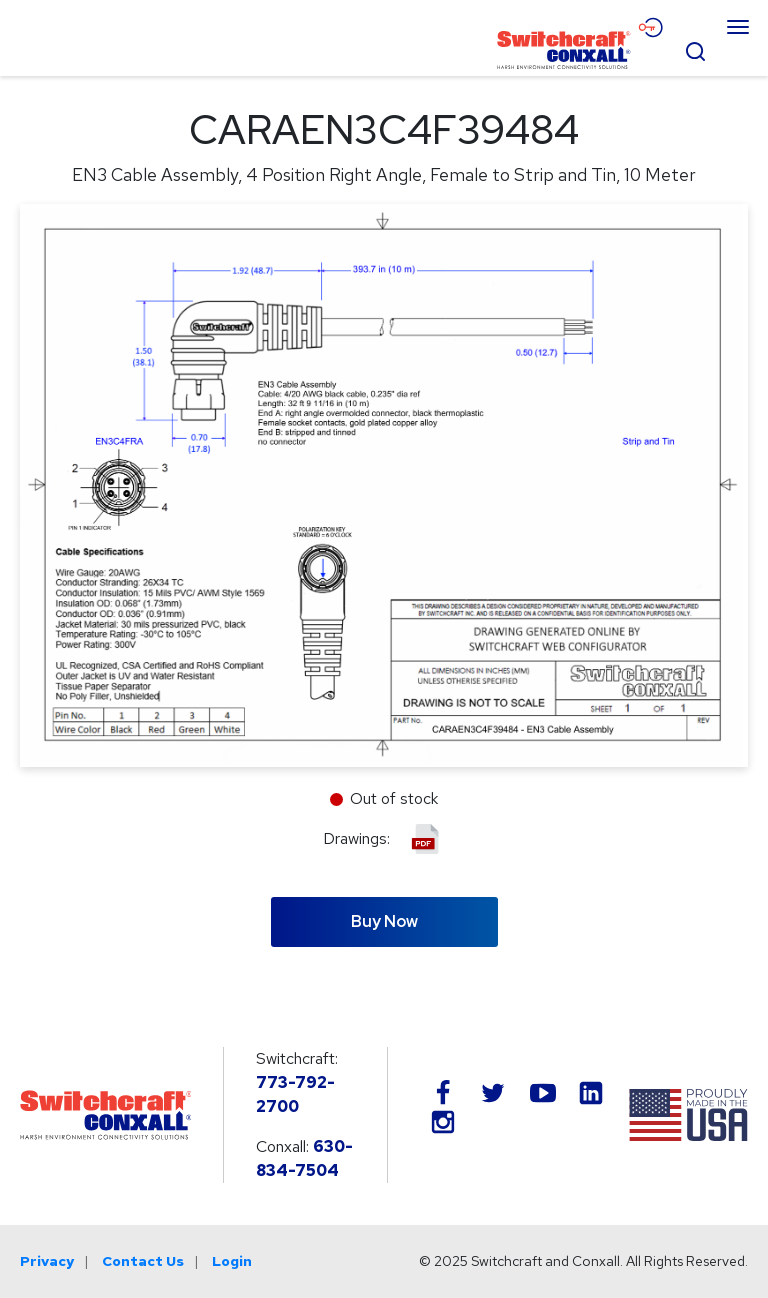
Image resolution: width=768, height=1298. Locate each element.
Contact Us (143, 1261)
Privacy (47, 1261)
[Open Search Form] (695, 49)
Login (232, 1261)
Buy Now (384, 921)
